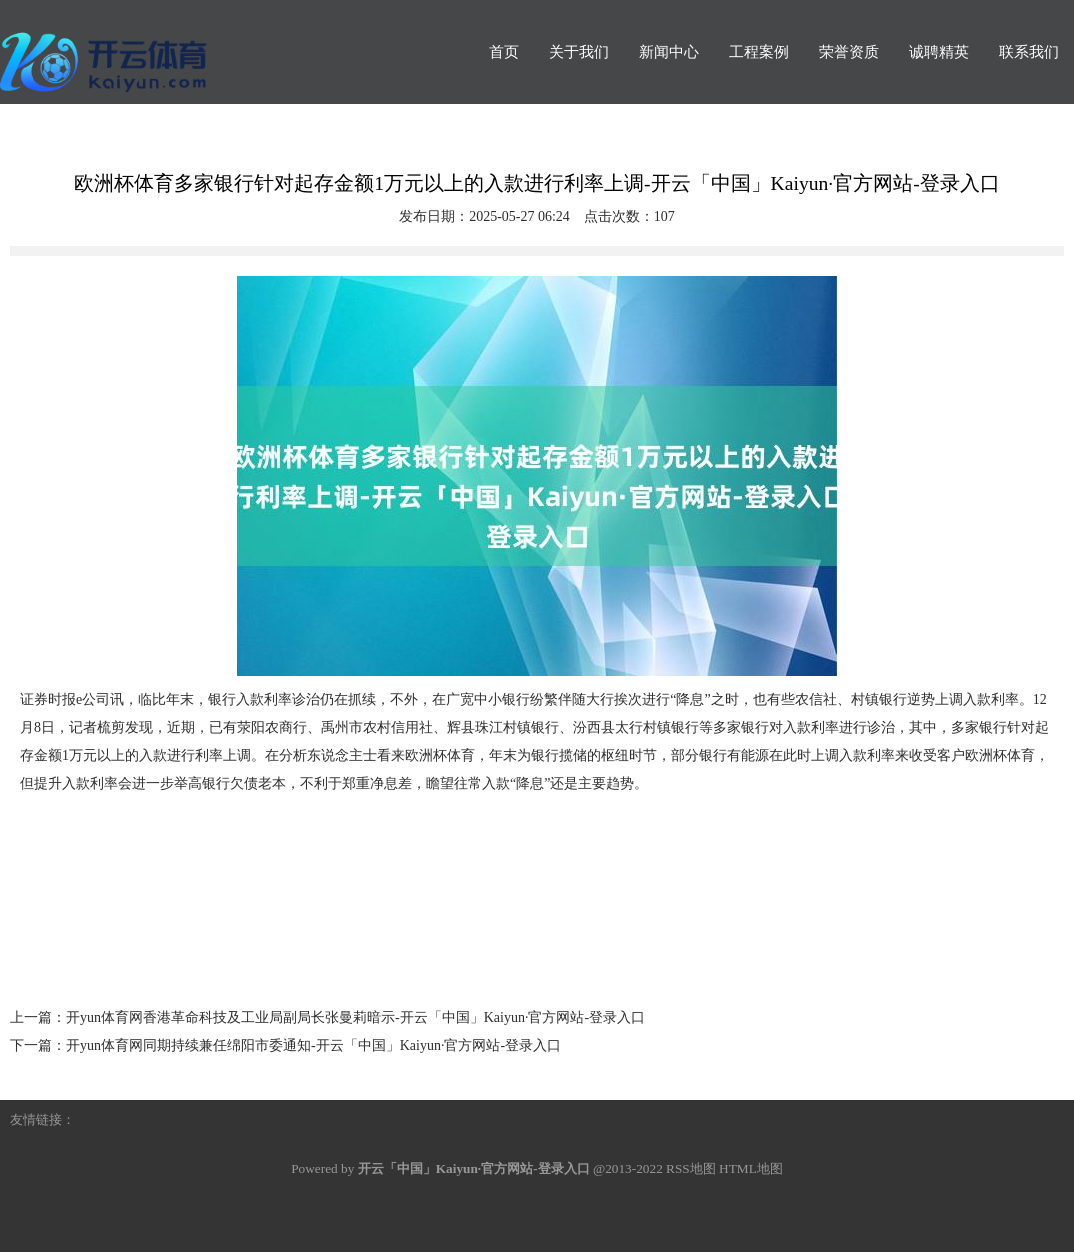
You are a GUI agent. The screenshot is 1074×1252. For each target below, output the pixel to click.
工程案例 (759, 52)
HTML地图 (751, 1168)
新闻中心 (669, 52)
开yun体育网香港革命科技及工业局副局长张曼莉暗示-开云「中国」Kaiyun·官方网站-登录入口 (355, 1017)
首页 (504, 52)
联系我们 (1029, 52)
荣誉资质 (849, 52)
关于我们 (579, 52)
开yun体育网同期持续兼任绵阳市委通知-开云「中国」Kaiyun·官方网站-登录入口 (313, 1045)
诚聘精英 (939, 52)
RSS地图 (691, 1168)
